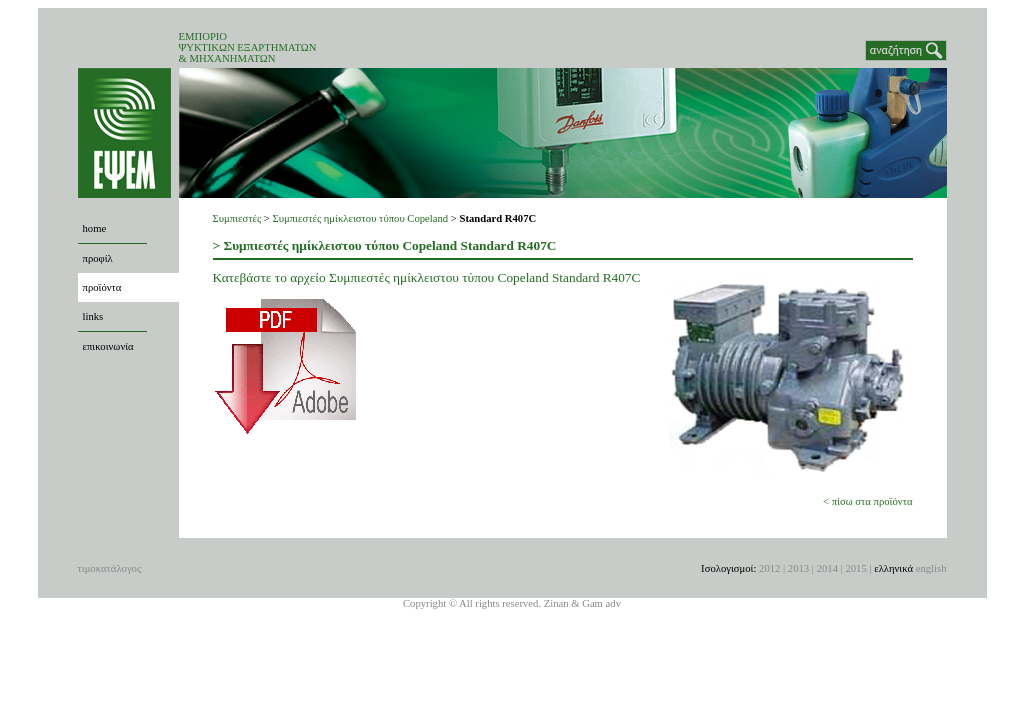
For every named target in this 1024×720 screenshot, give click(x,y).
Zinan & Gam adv (582, 603)
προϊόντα (102, 287)
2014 (827, 568)
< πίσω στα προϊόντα (868, 501)
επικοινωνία (108, 346)
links (93, 316)
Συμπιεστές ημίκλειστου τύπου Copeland (360, 218)
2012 (769, 568)
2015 (855, 568)
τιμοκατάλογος (110, 568)
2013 (798, 568)
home (95, 228)
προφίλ (98, 258)
